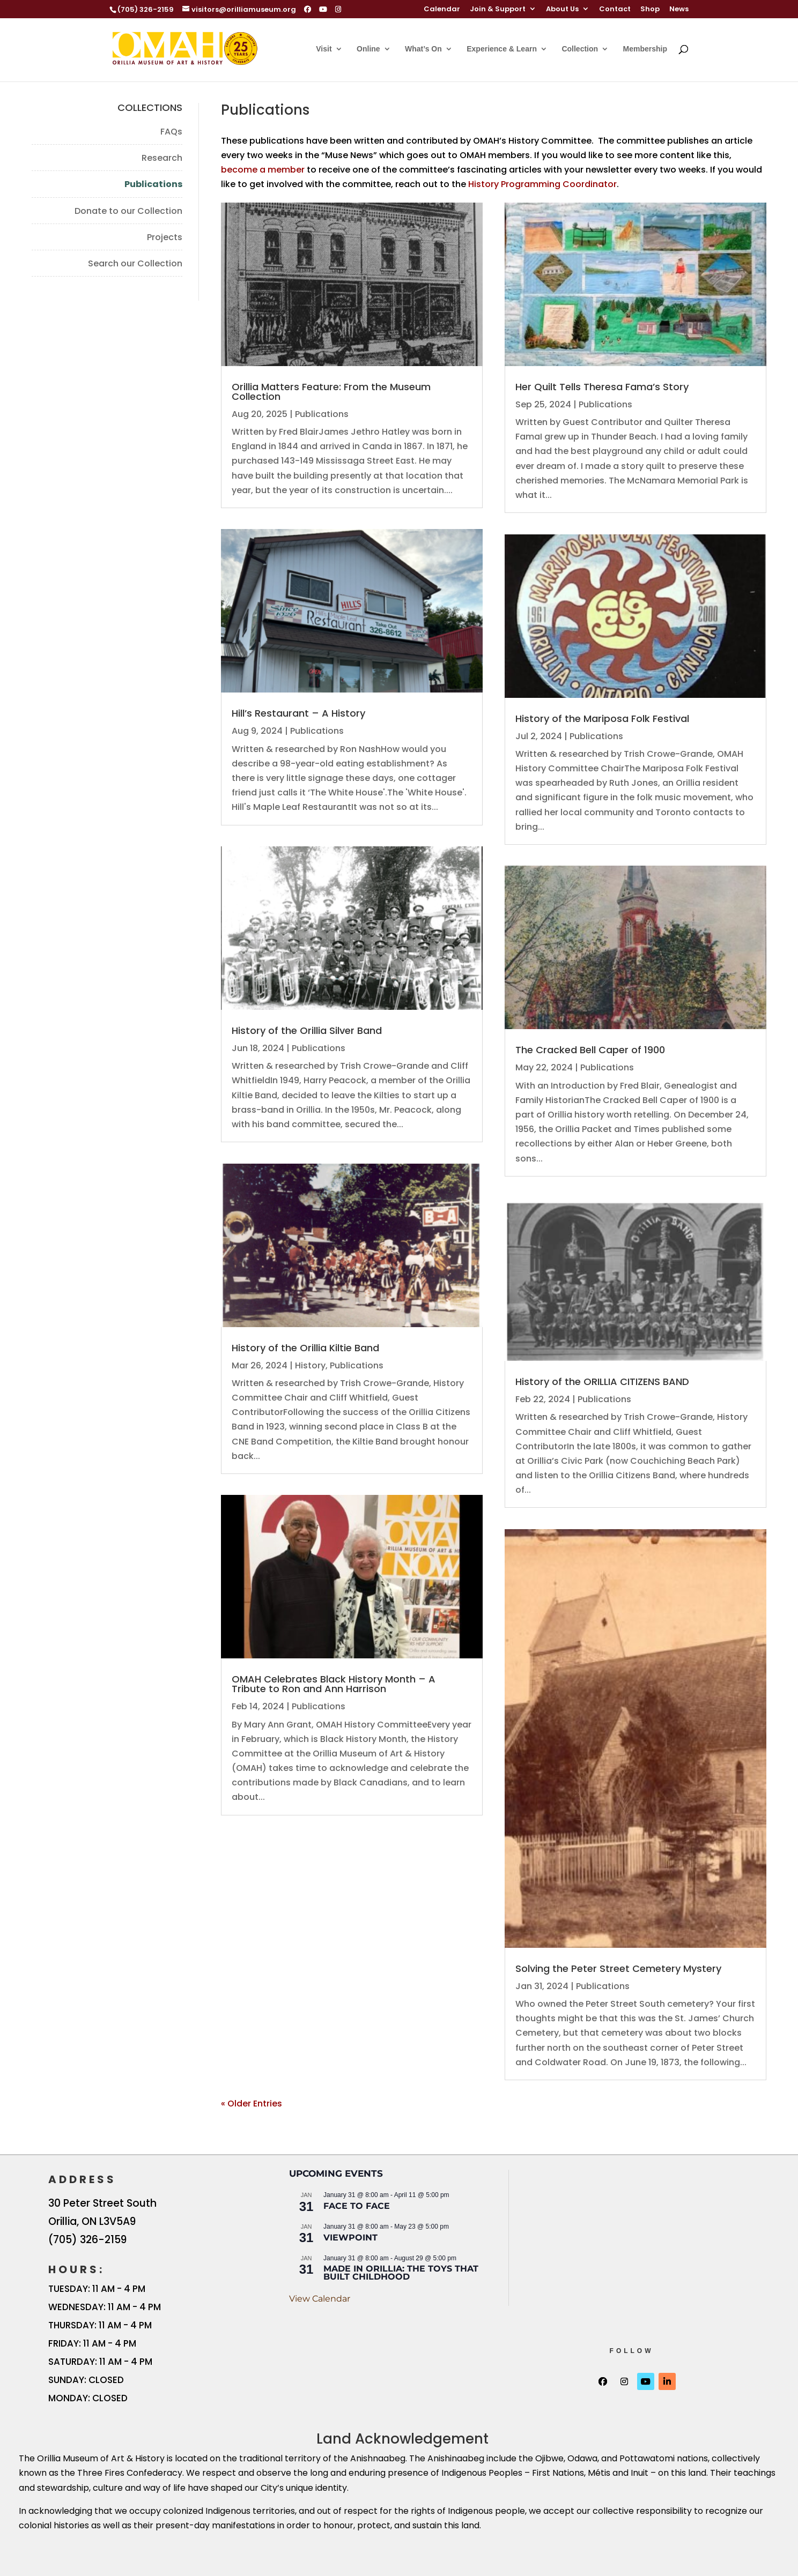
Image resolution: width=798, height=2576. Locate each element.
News (679, 9)
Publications (153, 184)
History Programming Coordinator (542, 184)
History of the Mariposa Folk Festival (602, 718)
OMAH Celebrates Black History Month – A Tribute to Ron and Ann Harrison (333, 1683)
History (310, 1365)
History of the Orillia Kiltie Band (305, 1347)
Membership (645, 49)
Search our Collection (135, 263)
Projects (164, 237)
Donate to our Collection (128, 211)
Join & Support (498, 9)
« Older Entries (251, 2103)
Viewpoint (350, 2237)
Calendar (442, 9)
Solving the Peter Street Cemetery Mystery (618, 1968)
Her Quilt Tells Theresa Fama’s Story (602, 386)
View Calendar (319, 2299)
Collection (579, 49)
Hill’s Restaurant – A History (298, 713)
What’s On (423, 49)
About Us (562, 9)
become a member (263, 169)
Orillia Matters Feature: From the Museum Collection (331, 391)
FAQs (171, 131)
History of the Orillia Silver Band (307, 1030)
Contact (615, 9)
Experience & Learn (502, 49)
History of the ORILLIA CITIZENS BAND (602, 1381)
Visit (323, 49)
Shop (650, 9)
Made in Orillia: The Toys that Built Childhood (400, 2273)
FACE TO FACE (356, 2206)
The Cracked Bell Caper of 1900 (590, 1049)
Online (368, 49)
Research (162, 158)
